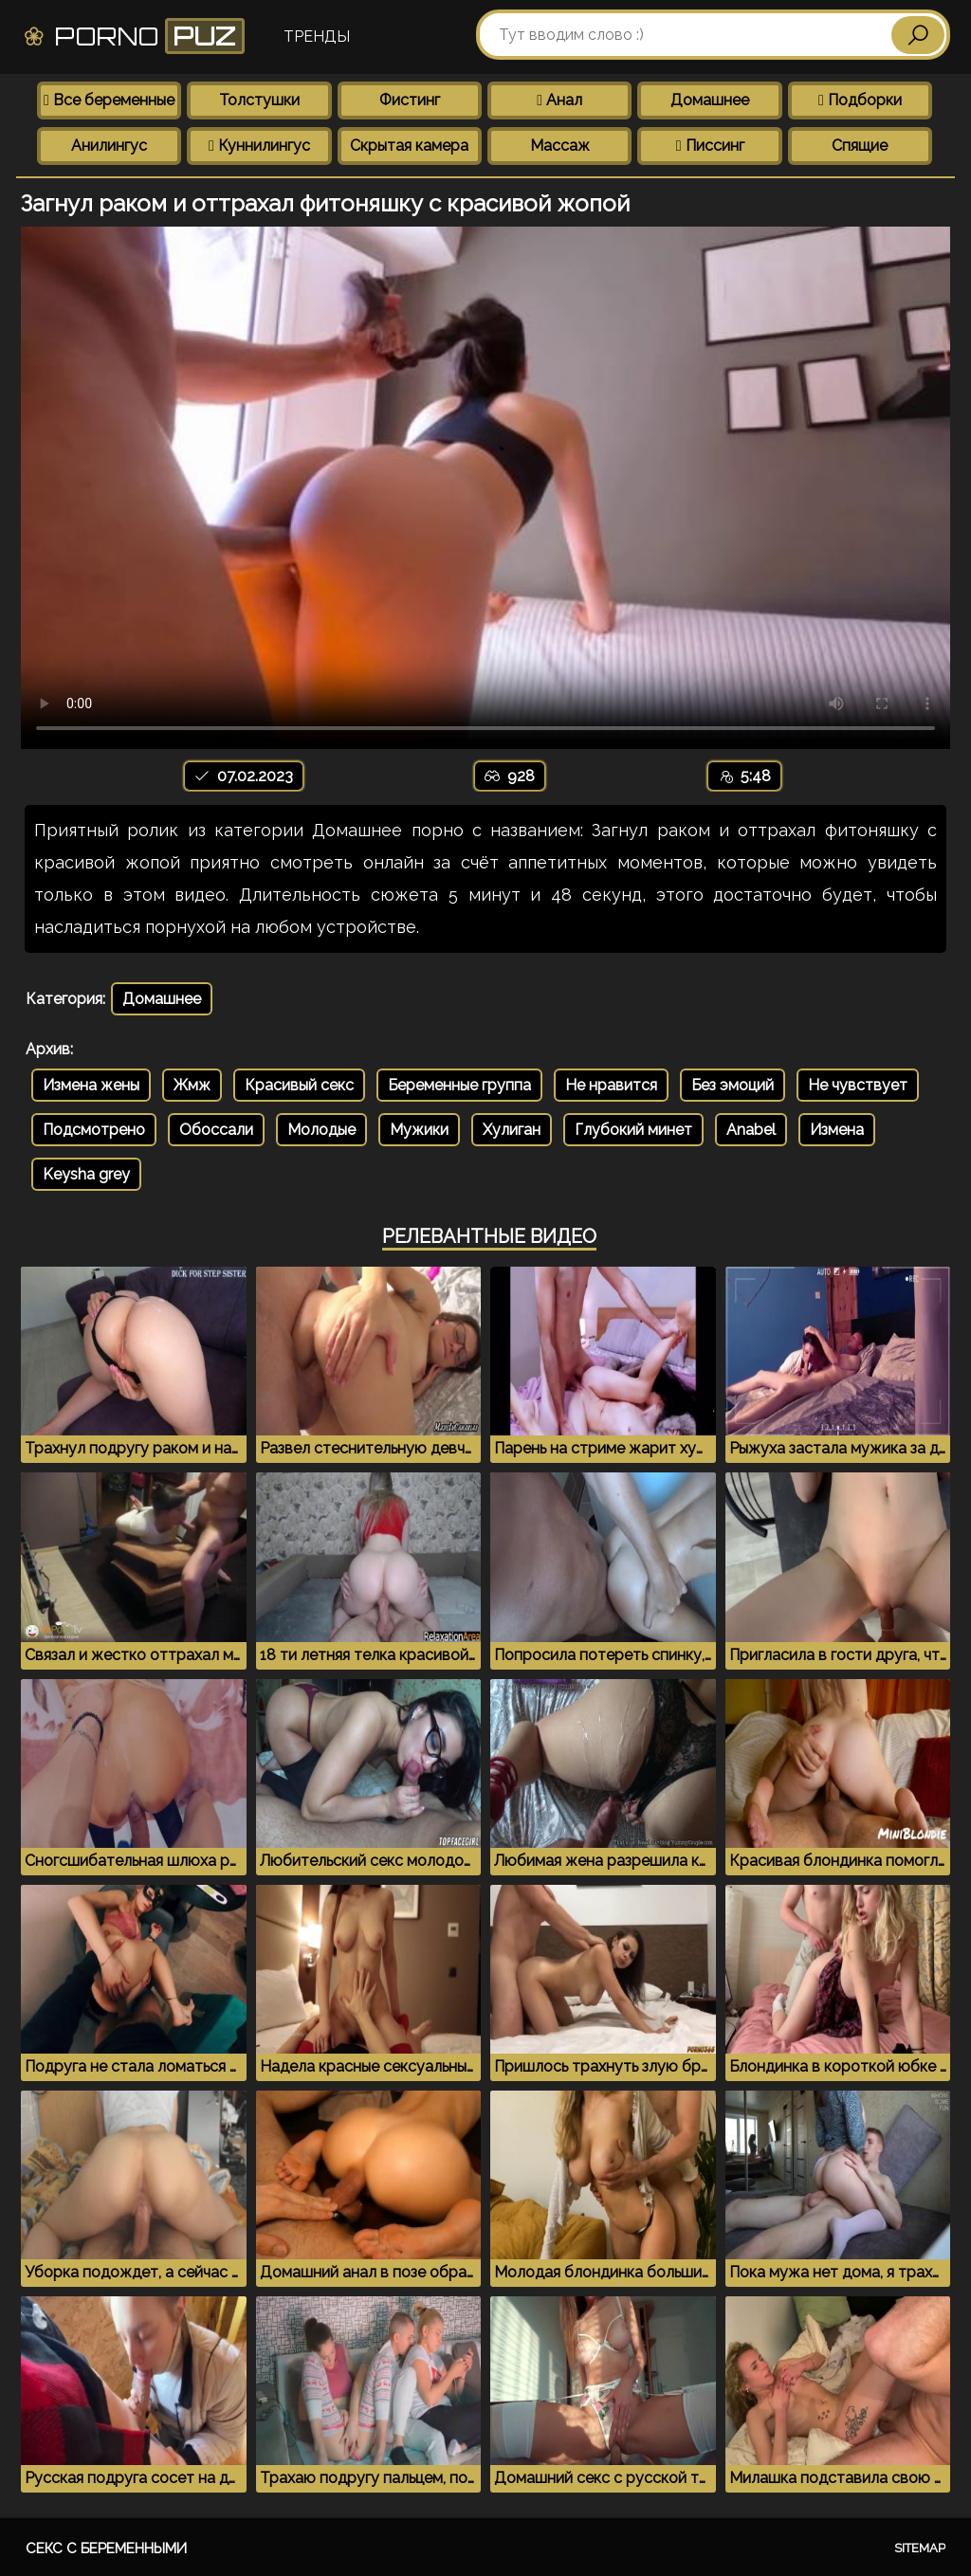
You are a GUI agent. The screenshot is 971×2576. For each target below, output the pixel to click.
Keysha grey (86, 1174)
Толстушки (259, 100)
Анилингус (109, 146)
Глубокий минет (633, 1130)
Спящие (860, 146)
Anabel (751, 1130)
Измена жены (91, 1085)
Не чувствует (857, 1085)
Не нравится (611, 1085)
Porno (133, 36)
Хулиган (511, 1130)
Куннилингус (259, 146)
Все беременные (109, 100)
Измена (837, 1130)
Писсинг (710, 146)
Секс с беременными (106, 2548)
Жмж (192, 1085)
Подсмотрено (94, 1130)
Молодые (321, 1130)
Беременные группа (459, 1085)
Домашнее (709, 100)
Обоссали (216, 1130)
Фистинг (409, 100)
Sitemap (919, 2548)
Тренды (317, 36)
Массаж (560, 146)
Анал (559, 100)
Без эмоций (732, 1085)
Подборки (860, 100)
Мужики (419, 1130)
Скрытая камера (409, 146)
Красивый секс (299, 1085)
